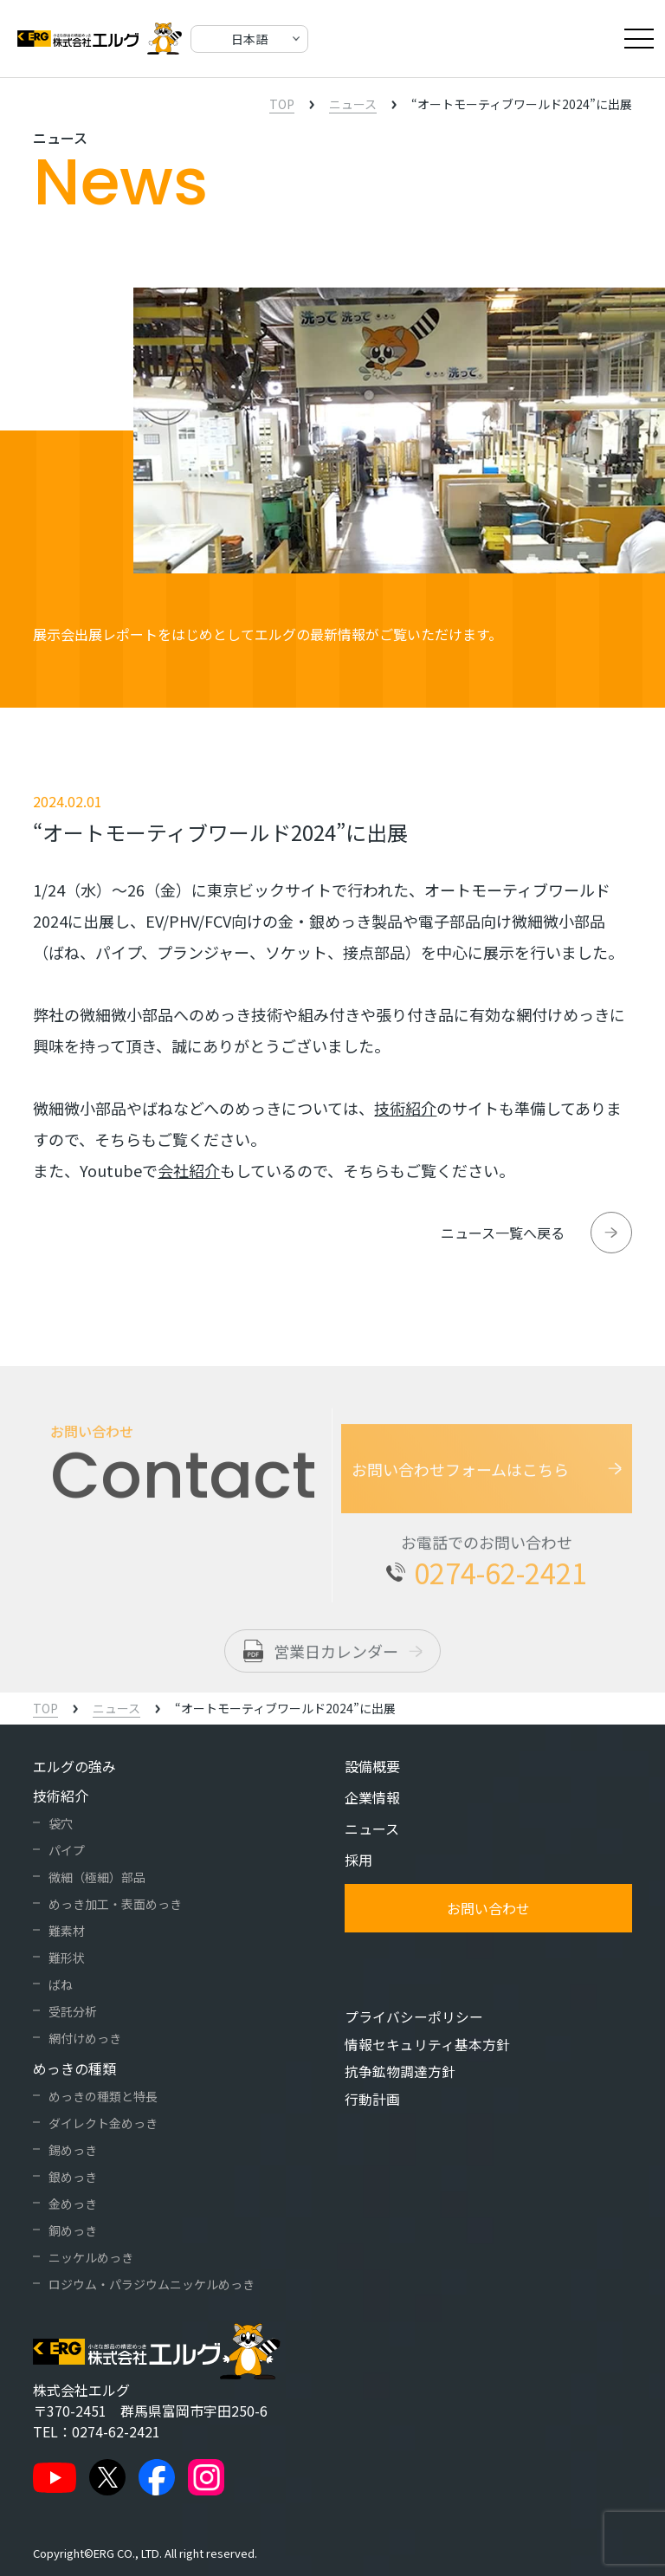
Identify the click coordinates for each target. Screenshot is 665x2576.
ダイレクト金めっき (103, 2123)
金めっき (72, 2203)
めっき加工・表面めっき (115, 1904)
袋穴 (60, 1823)
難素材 (66, 1930)
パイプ (66, 1850)
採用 (358, 1859)
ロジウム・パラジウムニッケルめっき (151, 2284)
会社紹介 (189, 1170)
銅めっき (72, 2230)
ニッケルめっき (90, 2257)
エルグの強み (74, 1766)
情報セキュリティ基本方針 (427, 2043)
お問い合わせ (488, 1908)
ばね (60, 1984)
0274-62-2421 (116, 2431)
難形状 (66, 1957)
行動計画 (372, 2097)
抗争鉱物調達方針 (400, 2070)
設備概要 (372, 1766)
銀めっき (72, 2176)
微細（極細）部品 (96, 1877)
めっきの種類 (74, 2068)
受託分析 (72, 2011)
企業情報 (372, 1797)
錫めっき (72, 2150)
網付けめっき (84, 2038)
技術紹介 (405, 1108)
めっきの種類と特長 (103, 2096)
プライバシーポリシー (414, 2016)
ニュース (372, 1828)
